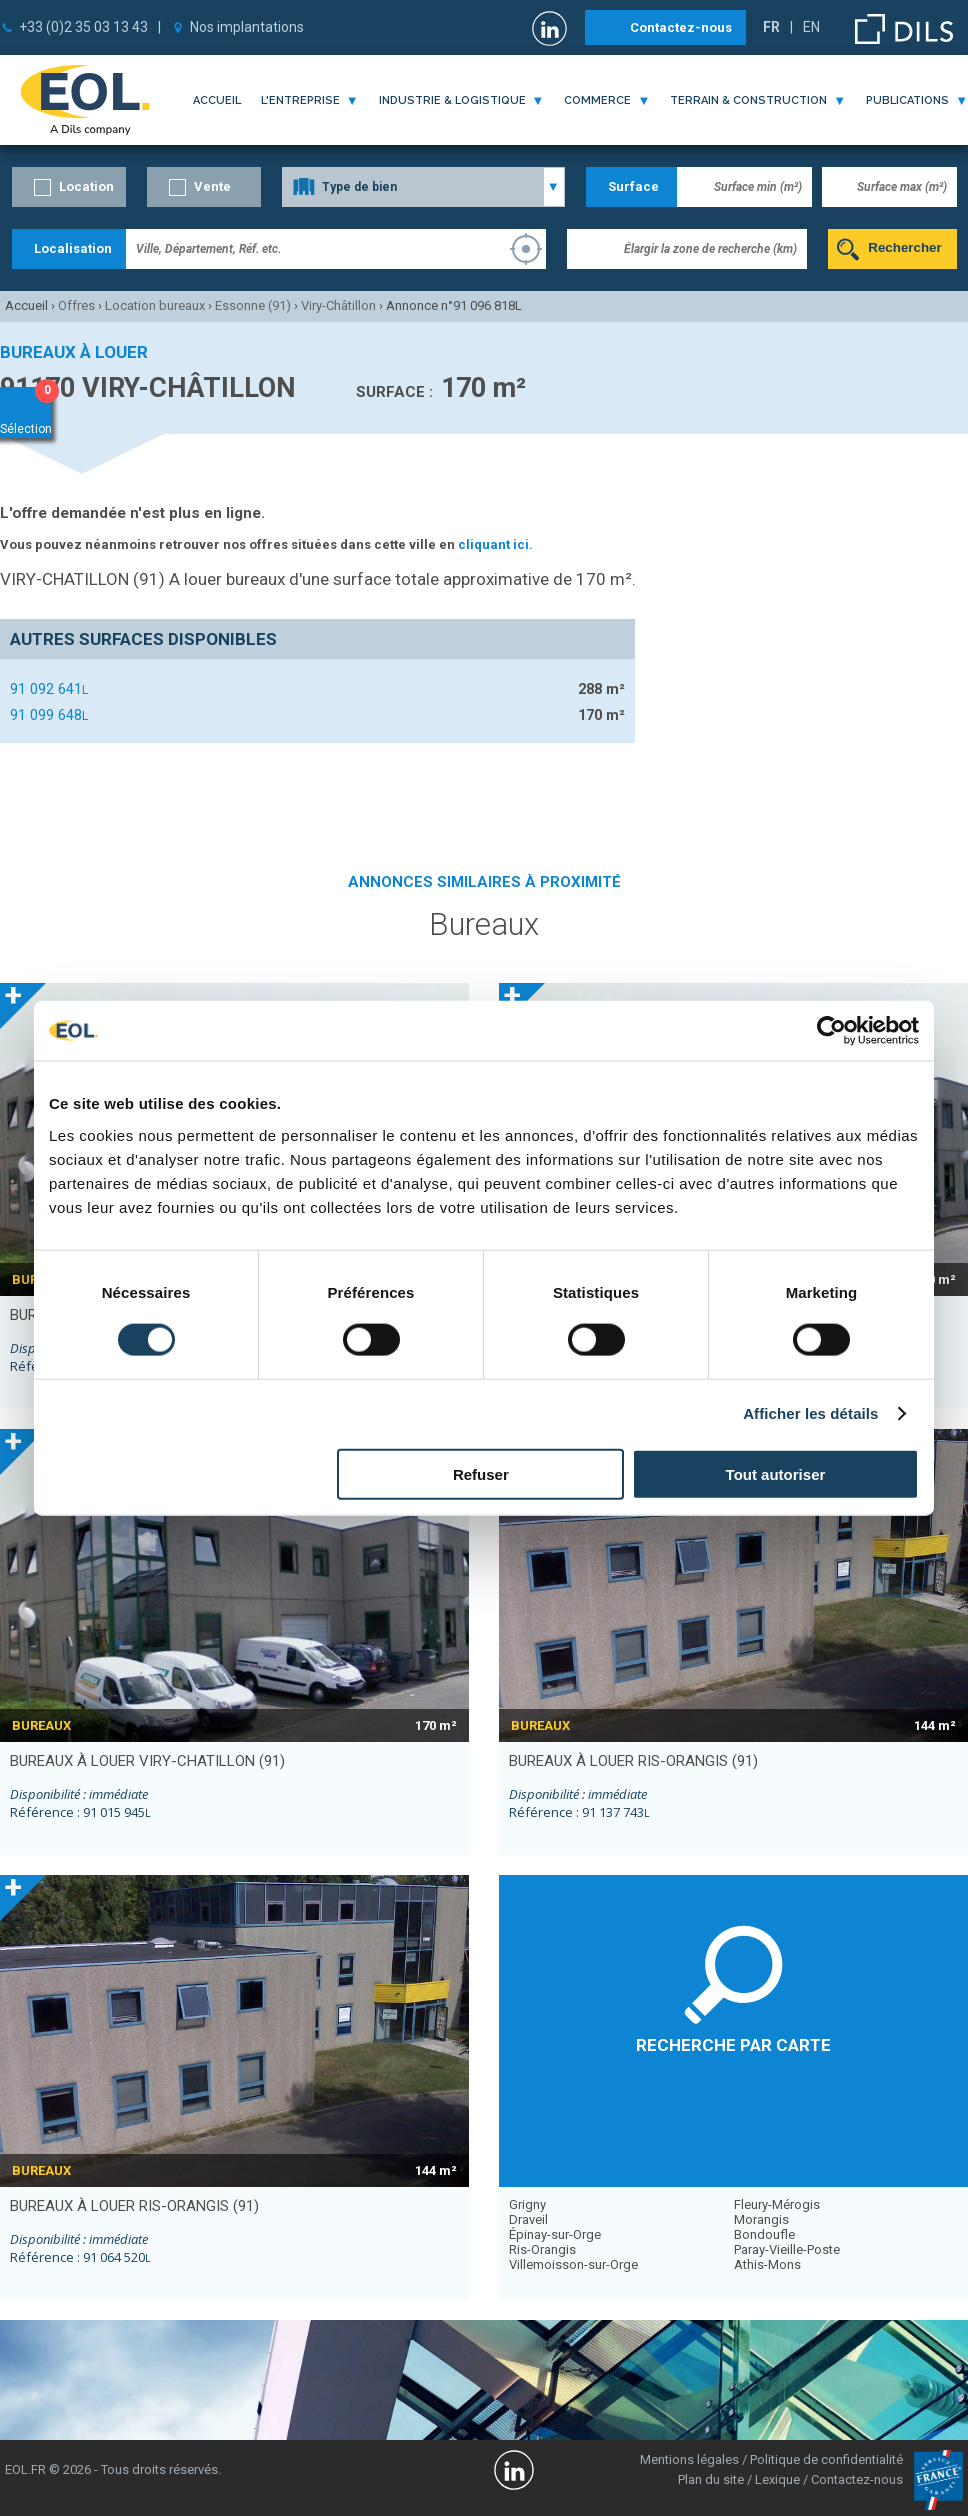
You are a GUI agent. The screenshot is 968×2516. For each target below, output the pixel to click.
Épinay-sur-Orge (555, 2234)
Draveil (528, 2219)
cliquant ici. (495, 544)
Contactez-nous (681, 27)
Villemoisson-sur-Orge (573, 2264)
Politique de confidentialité (826, 2459)
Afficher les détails (810, 1413)
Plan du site (711, 2479)
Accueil (217, 100)
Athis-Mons (767, 2264)
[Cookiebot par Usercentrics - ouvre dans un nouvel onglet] (831, 1031)
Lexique (777, 2479)
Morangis (761, 2219)
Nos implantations (247, 27)
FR (771, 27)
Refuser (481, 1473)
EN (811, 27)
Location (86, 186)
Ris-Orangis (542, 2249)
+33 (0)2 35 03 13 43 (83, 27)
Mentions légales (689, 2459)
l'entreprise (300, 100)
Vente (212, 186)
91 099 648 (49, 715)
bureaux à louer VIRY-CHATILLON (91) (147, 1761)
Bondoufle (764, 2234)
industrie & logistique (452, 100)
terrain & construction (748, 100)
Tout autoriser (776, 1473)
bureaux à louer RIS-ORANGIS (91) (633, 1761)
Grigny (527, 2204)
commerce (597, 100)
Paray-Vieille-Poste (787, 2249)
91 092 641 (49, 689)
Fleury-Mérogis (777, 2204)
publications (907, 100)
